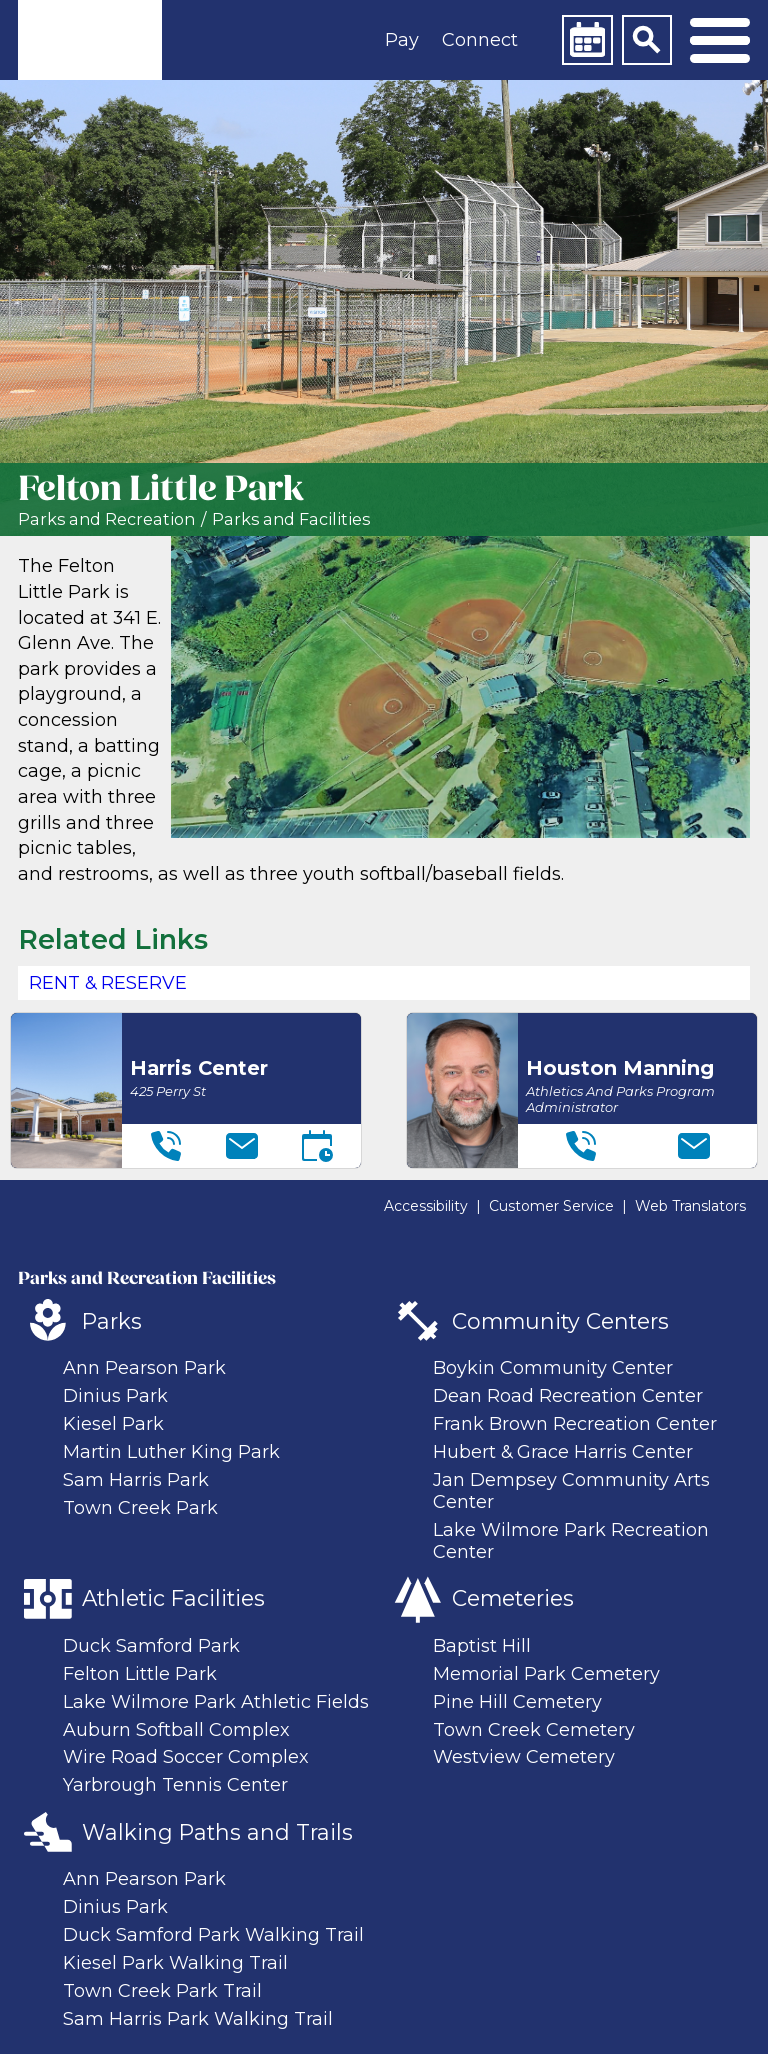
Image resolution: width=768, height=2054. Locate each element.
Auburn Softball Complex (176, 1730)
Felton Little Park (140, 1674)
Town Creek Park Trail (162, 1991)
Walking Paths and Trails (217, 1832)
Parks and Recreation (106, 519)
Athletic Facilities (173, 1598)
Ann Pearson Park (144, 1368)
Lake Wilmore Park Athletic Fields (216, 1702)
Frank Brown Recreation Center (575, 1424)
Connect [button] (480, 40)
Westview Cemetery (524, 1757)
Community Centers (560, 1321)
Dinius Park (115, 1396)
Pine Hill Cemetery (517, 1702)
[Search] (647, 40)
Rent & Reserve (108, 983)
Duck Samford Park (151, 1646)
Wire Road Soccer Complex (186, 1757)
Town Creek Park (140, 1508)
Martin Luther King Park (171, 1452)
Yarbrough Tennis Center (175, 1785)
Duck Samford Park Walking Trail (213, 1935)
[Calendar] (587, 40)
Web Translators (690, 1206)
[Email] (242, 1146)
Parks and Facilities (291, 519)
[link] (90, 40)
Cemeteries (513, 1598)
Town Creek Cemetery (534, 1730)
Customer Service (551, 1206)
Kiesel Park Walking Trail (175, 1963)
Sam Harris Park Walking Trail (198, 2019)
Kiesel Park (113, 1424)
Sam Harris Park (136, 1480)
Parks (112, 1321)
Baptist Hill (482, 1646)
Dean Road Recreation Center (568, 1396)
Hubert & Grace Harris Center (563, 1452)
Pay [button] (402, 40)
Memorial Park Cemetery (546, 1674)
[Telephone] (166, 1146)
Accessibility (426, 1206)
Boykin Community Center (553, 1368)
